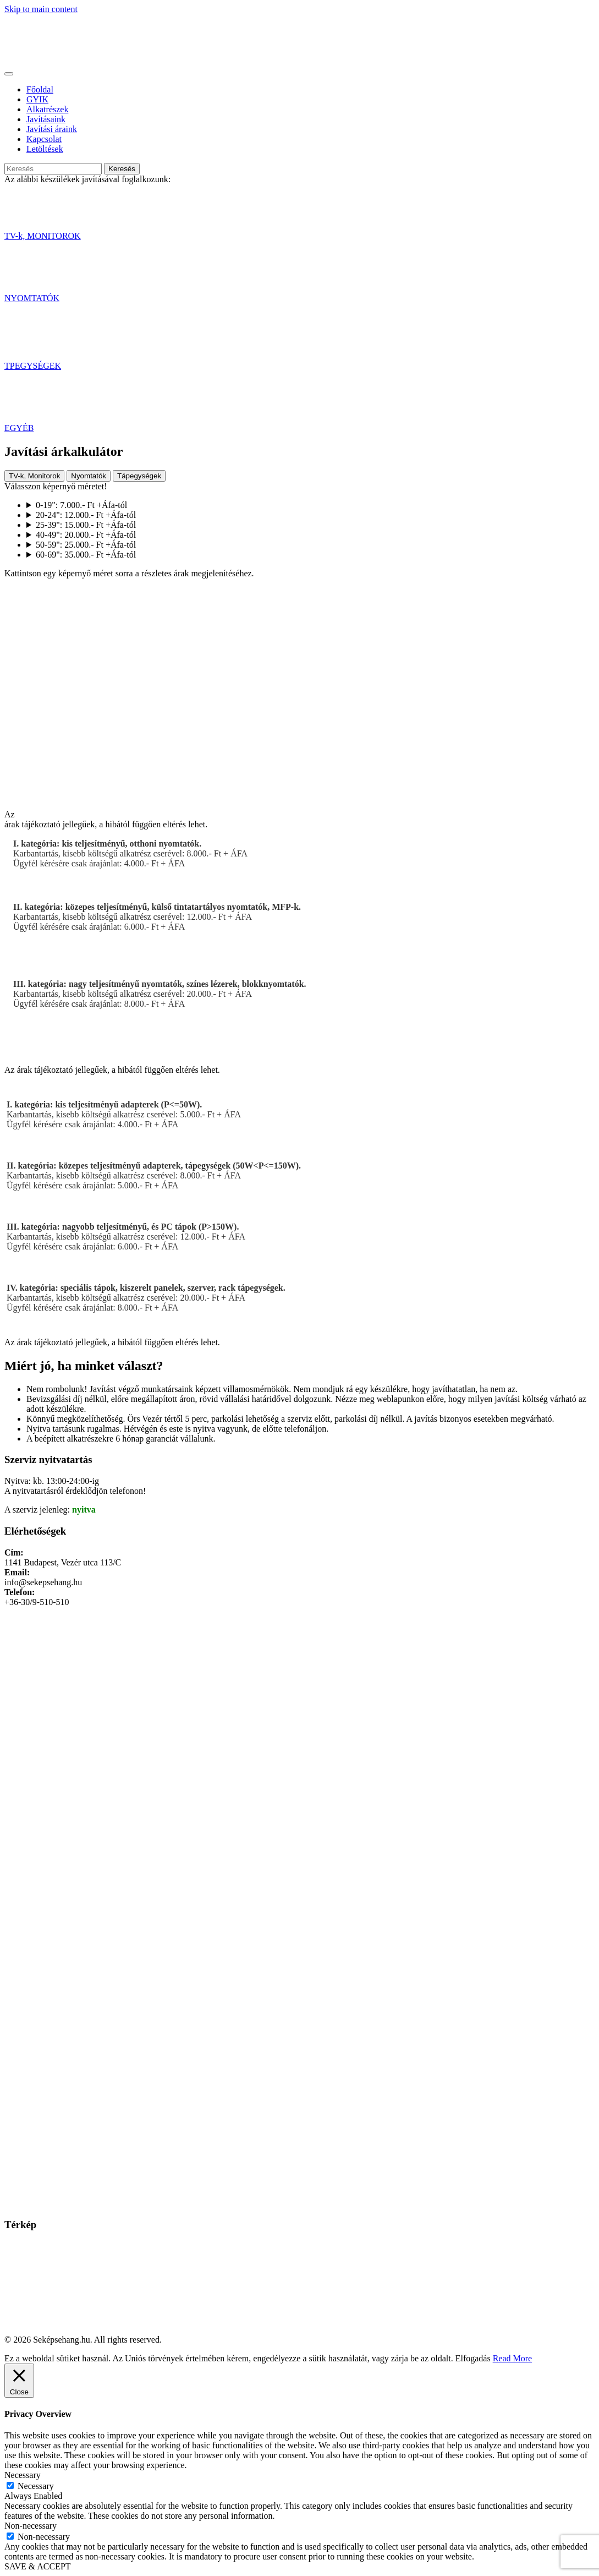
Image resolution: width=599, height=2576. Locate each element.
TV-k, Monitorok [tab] (34, 476)
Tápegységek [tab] (139, 476)
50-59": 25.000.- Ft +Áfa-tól (86, 544)
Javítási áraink (51, 129)
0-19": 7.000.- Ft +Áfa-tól (81, 505)
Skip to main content (41, 9)
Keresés (121, 169)
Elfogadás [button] (473, 2358)
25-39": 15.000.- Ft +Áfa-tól (86, 525)
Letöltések (44, 149)
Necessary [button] (22, 2475)
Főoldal (39, 89)
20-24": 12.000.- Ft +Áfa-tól (86, 515)
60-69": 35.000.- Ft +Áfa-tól (86, 554)
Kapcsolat (44, 139)
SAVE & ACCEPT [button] (37, 2566)
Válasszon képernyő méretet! (55, 486)
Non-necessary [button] (30, 2525)
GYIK (37, 99)
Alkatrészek (47, 109)
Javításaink (45, 119)
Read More (512, 2358)
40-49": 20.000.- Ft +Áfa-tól (86, 534)
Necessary (36, 2486)
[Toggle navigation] (8, 73)
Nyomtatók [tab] (88, 476)
